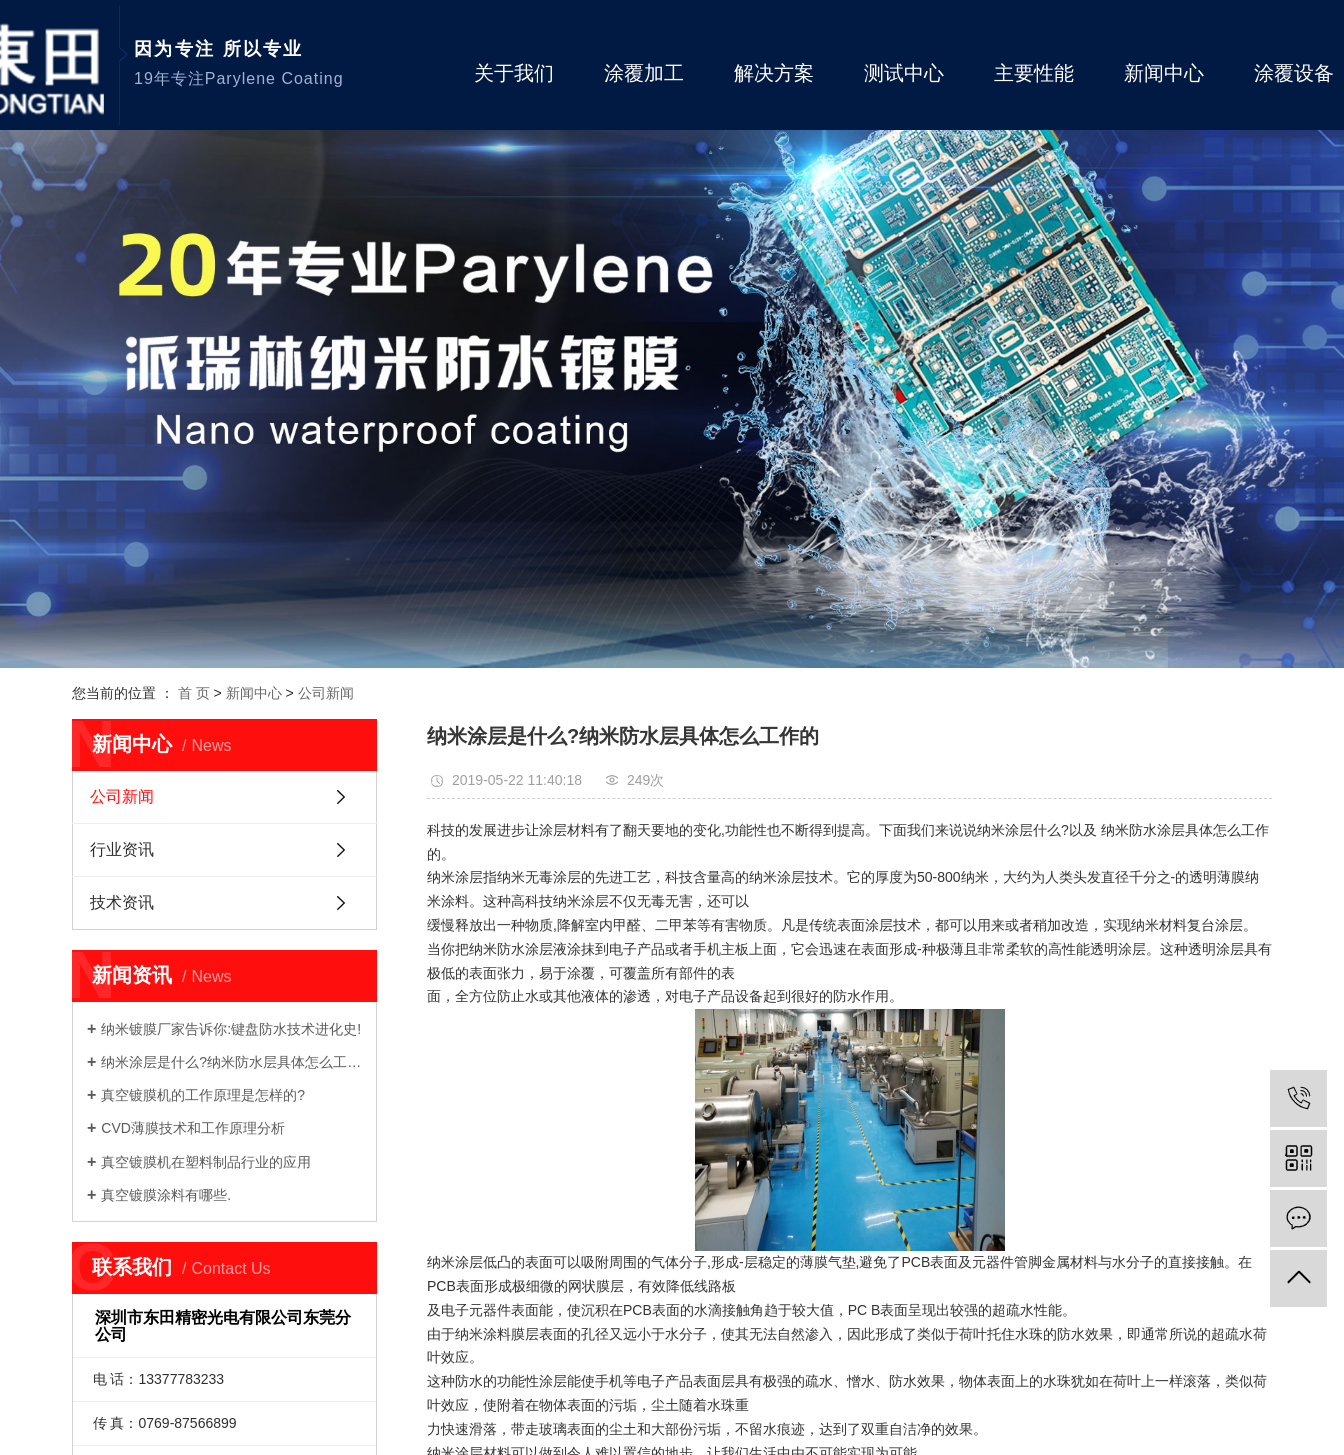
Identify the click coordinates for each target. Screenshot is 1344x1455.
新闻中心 (1164, 73)
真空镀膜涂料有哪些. (166, 1195)
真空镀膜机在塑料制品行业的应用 (206, 1162)
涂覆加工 (644, 73)
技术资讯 (122, 902)
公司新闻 (326, 693)
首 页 (194, 693)
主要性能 (1034, 73)
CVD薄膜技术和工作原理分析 (193, 1128)
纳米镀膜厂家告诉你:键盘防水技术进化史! (231, 1029)
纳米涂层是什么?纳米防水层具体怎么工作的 (231, 1062)
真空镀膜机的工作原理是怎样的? (203, 1095)
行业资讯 (122, 849)
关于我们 (514, 73)
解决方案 (774, 73)
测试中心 (904, 73)
